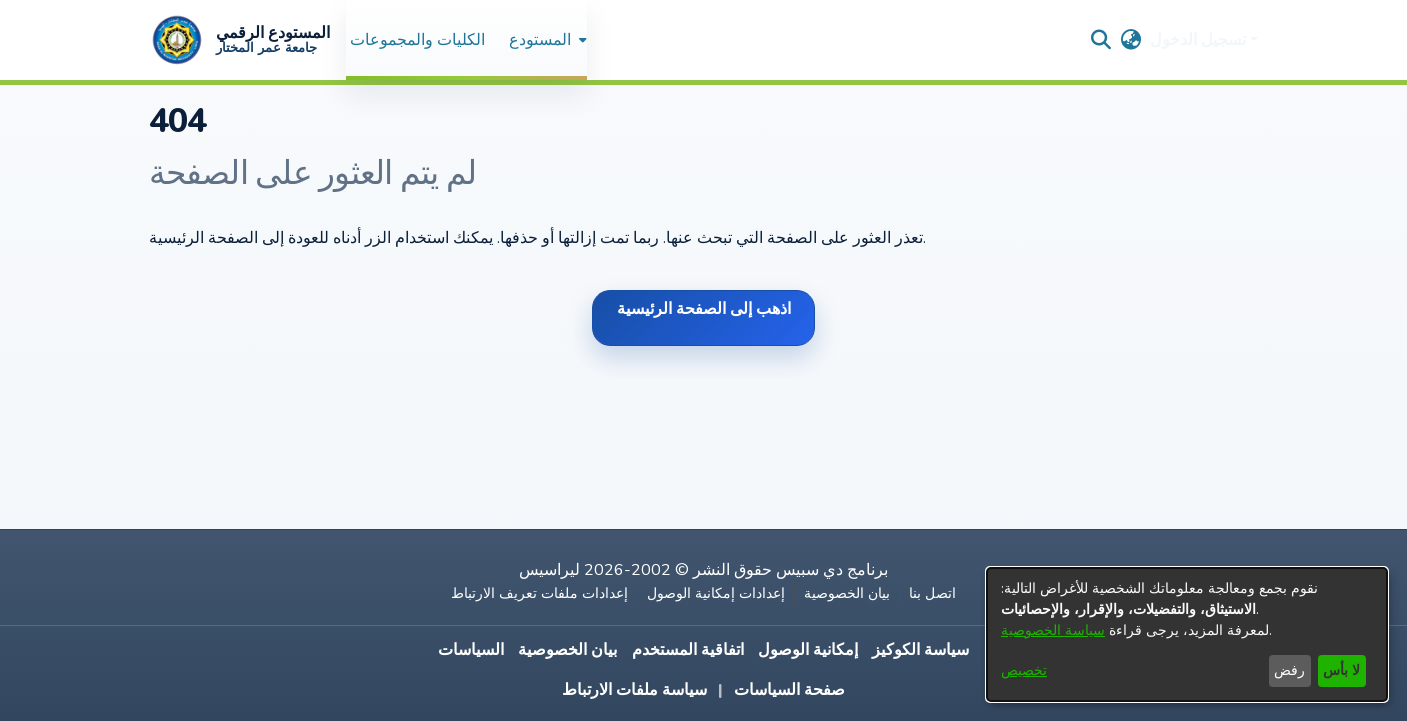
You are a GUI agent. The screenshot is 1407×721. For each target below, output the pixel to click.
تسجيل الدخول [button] (1200, 40)
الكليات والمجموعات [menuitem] (417, 40)
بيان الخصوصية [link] (847, 593)
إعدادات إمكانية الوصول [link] (716, 593)
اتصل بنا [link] (932, 593)
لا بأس (1341, 670)
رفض (1289, 670)
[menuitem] (546, 39)
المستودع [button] (540, 40)
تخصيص (1024, 670)
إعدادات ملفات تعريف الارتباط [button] (539, 593)
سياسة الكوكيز (920, 650)
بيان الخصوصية (567, 650)
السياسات (471, 650)
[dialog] (1187, 634)
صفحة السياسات (789, 690)
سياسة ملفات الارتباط (634, 690)
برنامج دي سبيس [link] (832, 570)
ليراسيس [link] (549, 570)
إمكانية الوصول (808, 650)
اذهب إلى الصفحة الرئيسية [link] (704, 309)
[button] (239, 40)
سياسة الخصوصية (1053, 630)
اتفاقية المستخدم (688, 650)
